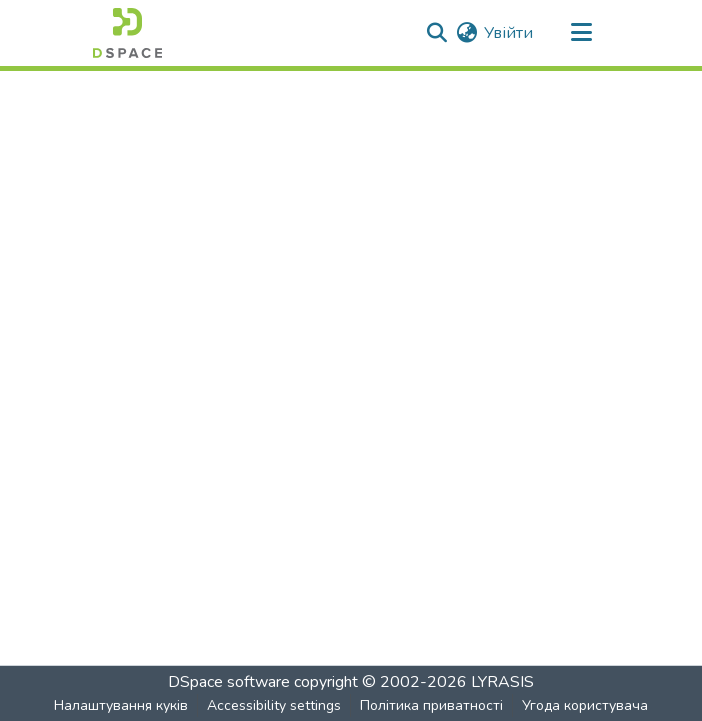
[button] (127, 33)
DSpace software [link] (229, 682)
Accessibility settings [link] (274, 705)
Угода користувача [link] (585, 705)
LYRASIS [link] (502, 682)
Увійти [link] (508, 33)
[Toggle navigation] (581, 33)
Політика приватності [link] (431, 705)
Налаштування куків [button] (121, 705)
